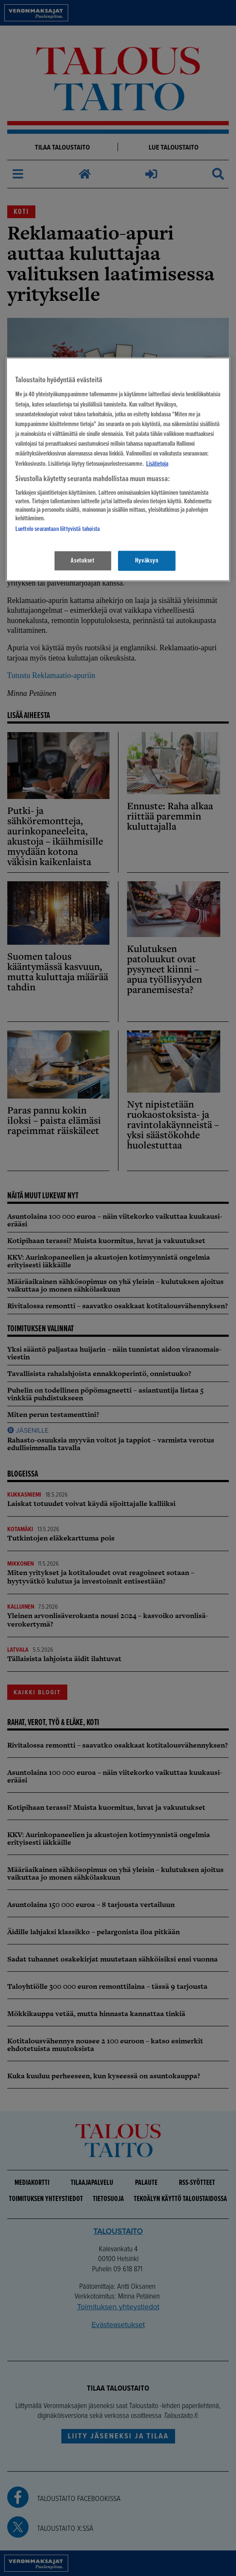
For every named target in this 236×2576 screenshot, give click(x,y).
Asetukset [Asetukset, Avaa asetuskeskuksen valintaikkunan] (83, 560)
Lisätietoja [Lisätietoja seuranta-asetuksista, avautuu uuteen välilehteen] (157, 463)
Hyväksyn (146, 560)
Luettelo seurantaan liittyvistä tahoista (57, 529)
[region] (118, 469)
